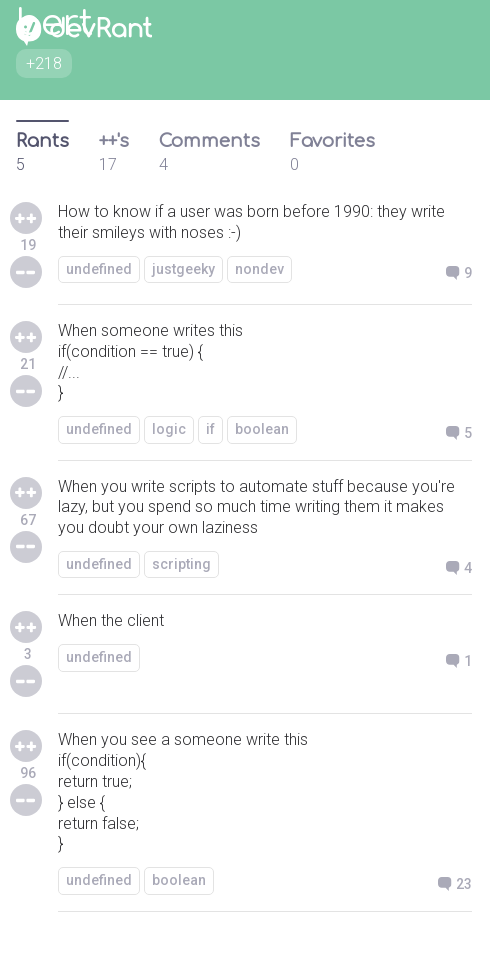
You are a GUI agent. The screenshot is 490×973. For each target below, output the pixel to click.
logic (169, 429)
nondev (259, 269)
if (210, 429)
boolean (262, 429)
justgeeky (183, 269)
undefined (99, 269)
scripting (181, 564)
